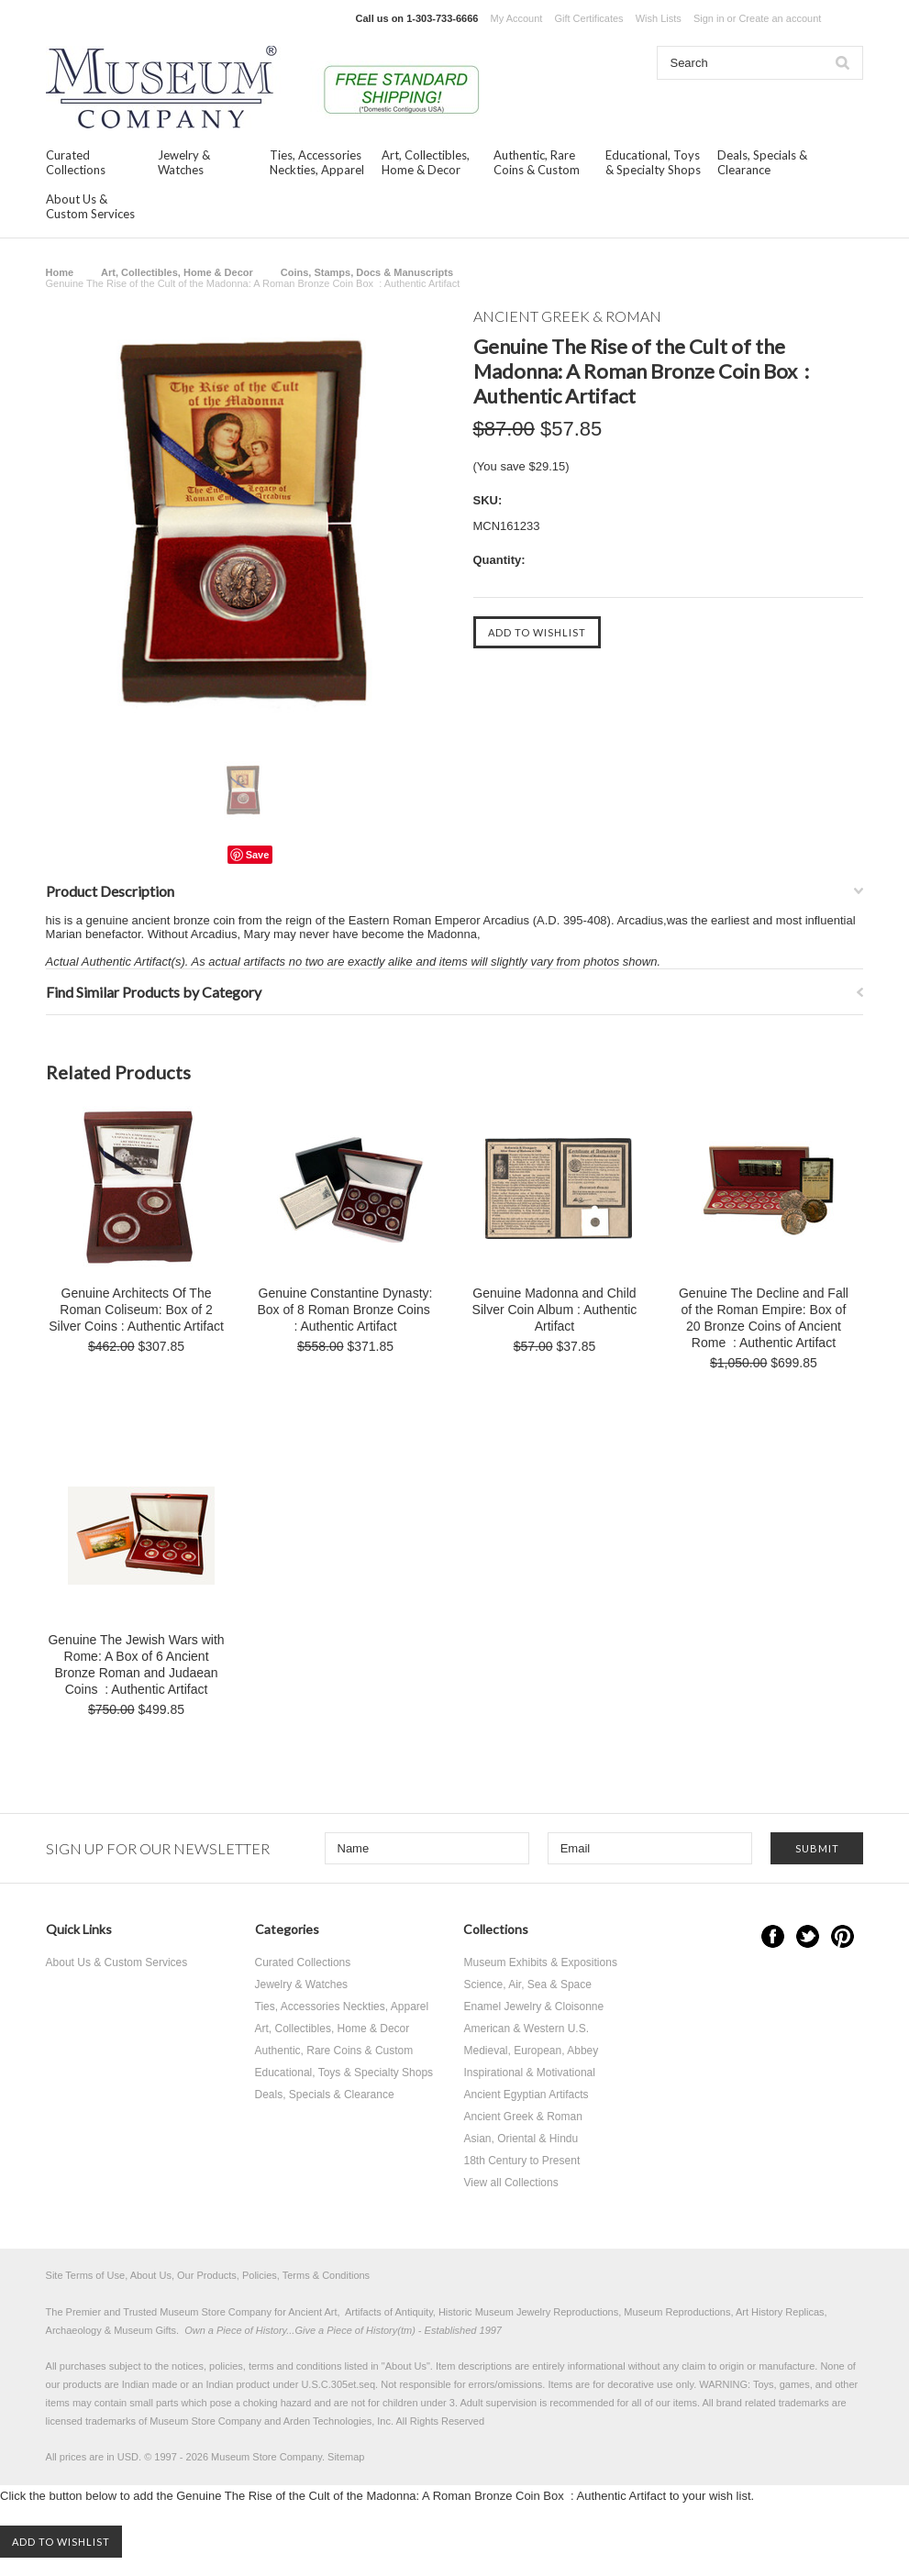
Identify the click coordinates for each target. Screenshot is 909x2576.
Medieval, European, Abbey (530, 2050)
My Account (517, 18)
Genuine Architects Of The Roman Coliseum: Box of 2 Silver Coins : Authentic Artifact (136, 1309)
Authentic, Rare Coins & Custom (536, 162)
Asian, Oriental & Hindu (520, 2138)
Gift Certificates (588, 18)
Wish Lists (659, 18)
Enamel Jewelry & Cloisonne (533, 2006)
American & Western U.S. (526, 2028)
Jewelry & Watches (184, 162)
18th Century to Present (521, 2160)
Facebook (772, 1936)
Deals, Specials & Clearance (762, 162)
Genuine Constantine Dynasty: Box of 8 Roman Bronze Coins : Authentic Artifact (345, 1309)
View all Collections (510, 2182)
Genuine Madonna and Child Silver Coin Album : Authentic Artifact (554, 1309)
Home (60, 272)
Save (258, 854)
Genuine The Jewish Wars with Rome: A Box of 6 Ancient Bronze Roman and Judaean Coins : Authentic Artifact (136, 1664)
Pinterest (842, 1936)
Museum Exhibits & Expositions (539, 1962)
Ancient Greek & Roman (522, 2116)
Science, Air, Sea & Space (527, 1984)
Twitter (807, 1936)
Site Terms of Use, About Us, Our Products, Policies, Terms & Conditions (208, 2275)
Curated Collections (75, 162)
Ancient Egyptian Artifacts (525, 2094)
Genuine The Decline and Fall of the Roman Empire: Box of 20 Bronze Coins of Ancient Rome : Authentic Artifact (763, 1318)
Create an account (779, 18)
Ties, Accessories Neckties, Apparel (317, 162)
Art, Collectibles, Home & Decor (426, 162)
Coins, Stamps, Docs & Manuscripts (367, 272)
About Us (406, 2365)
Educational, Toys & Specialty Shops (653, 162)
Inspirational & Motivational (528, 2072)
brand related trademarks (772, 2402)
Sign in (709, 18)
